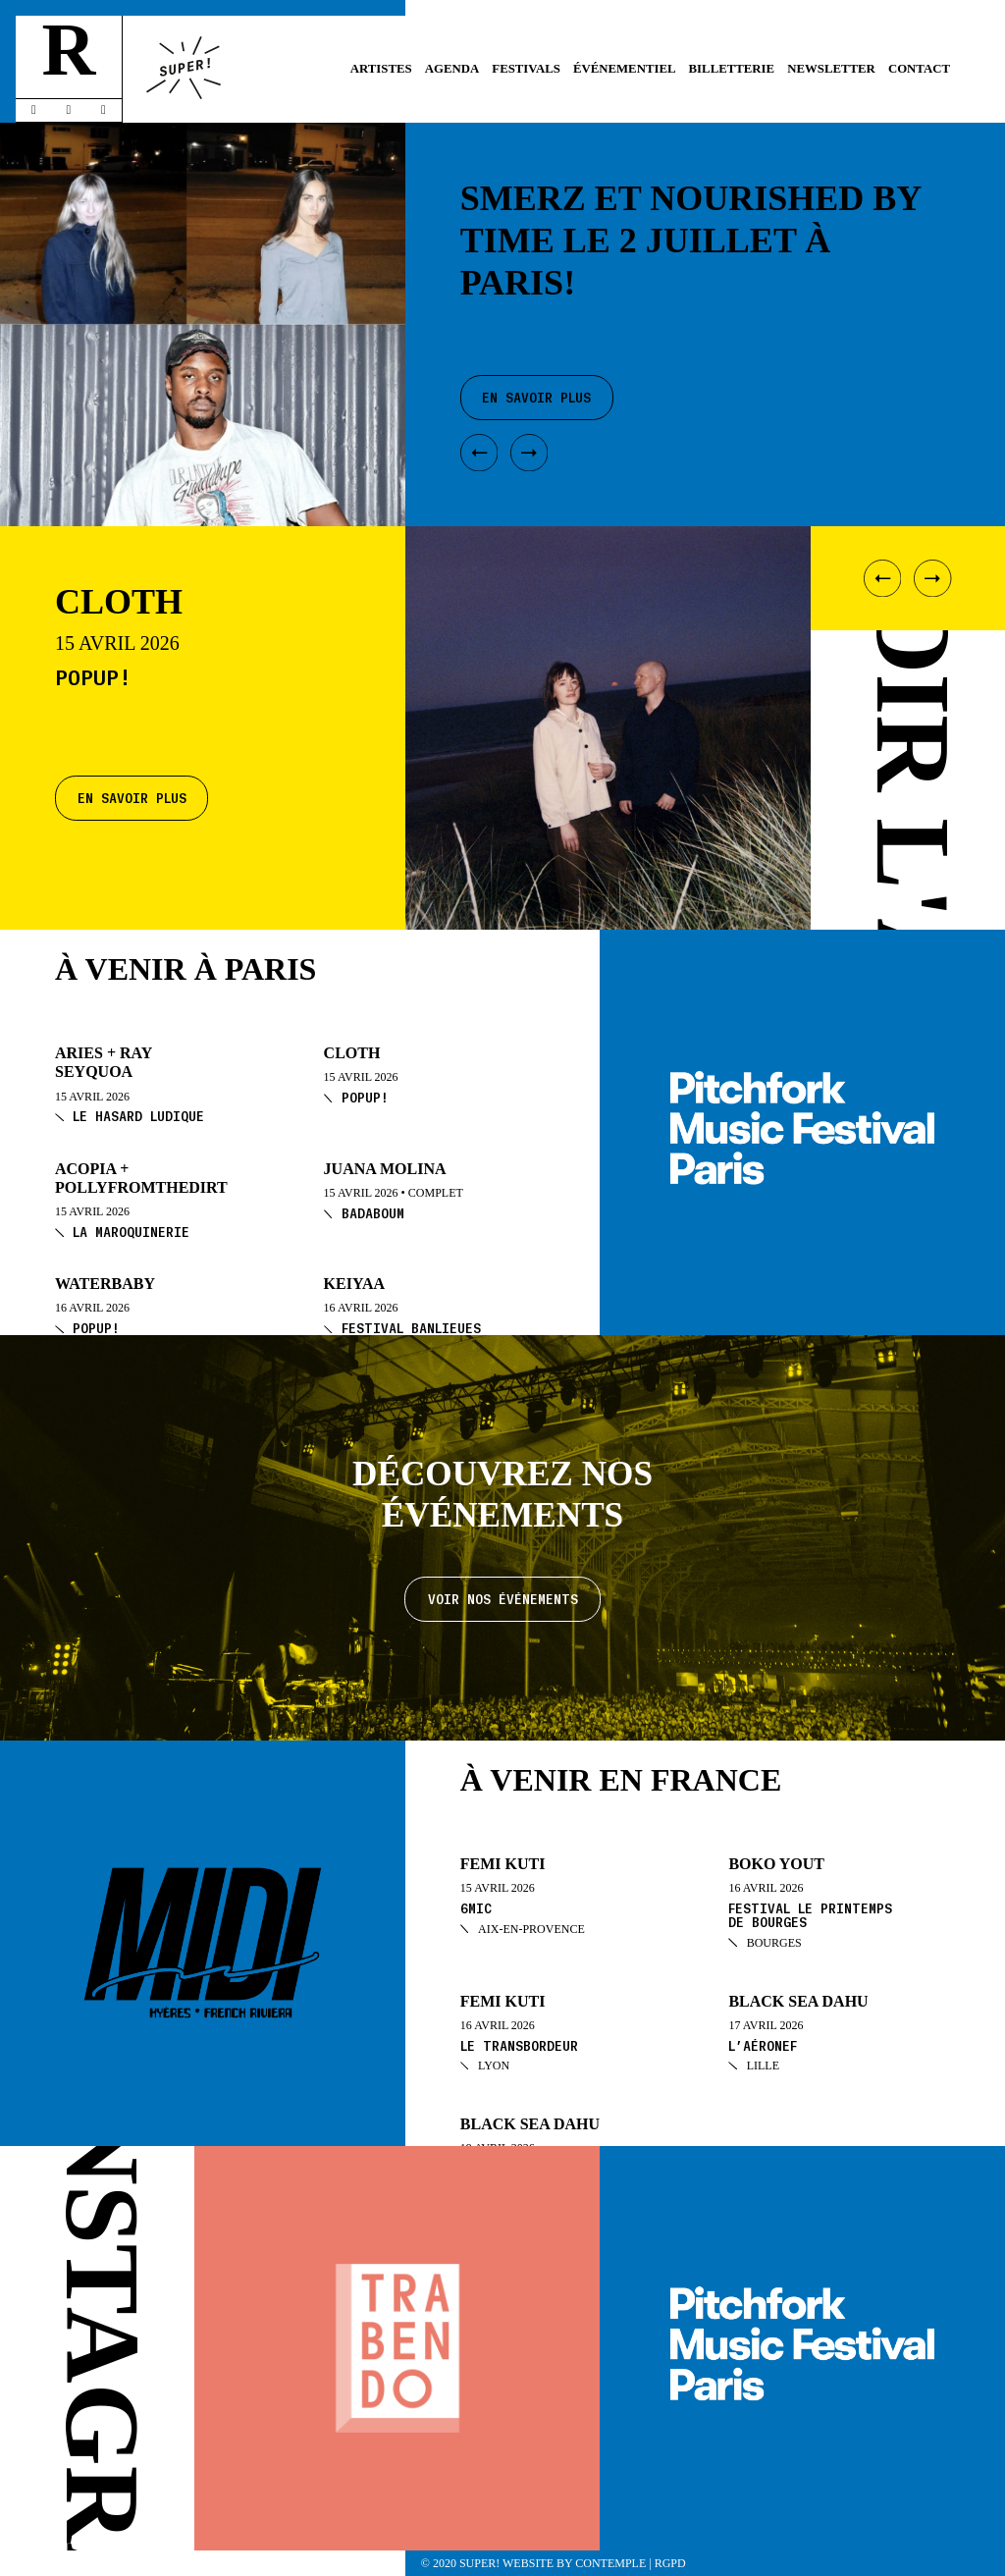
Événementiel (624, 69)
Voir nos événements (503, 1598)
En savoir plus (132, 797)
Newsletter (831, 69)
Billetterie (732, 69)
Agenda (452, 69)
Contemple (610, 2563)
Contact (919, 69)
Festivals (525, 69)
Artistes (381, 69)
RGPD (670, 2563)
